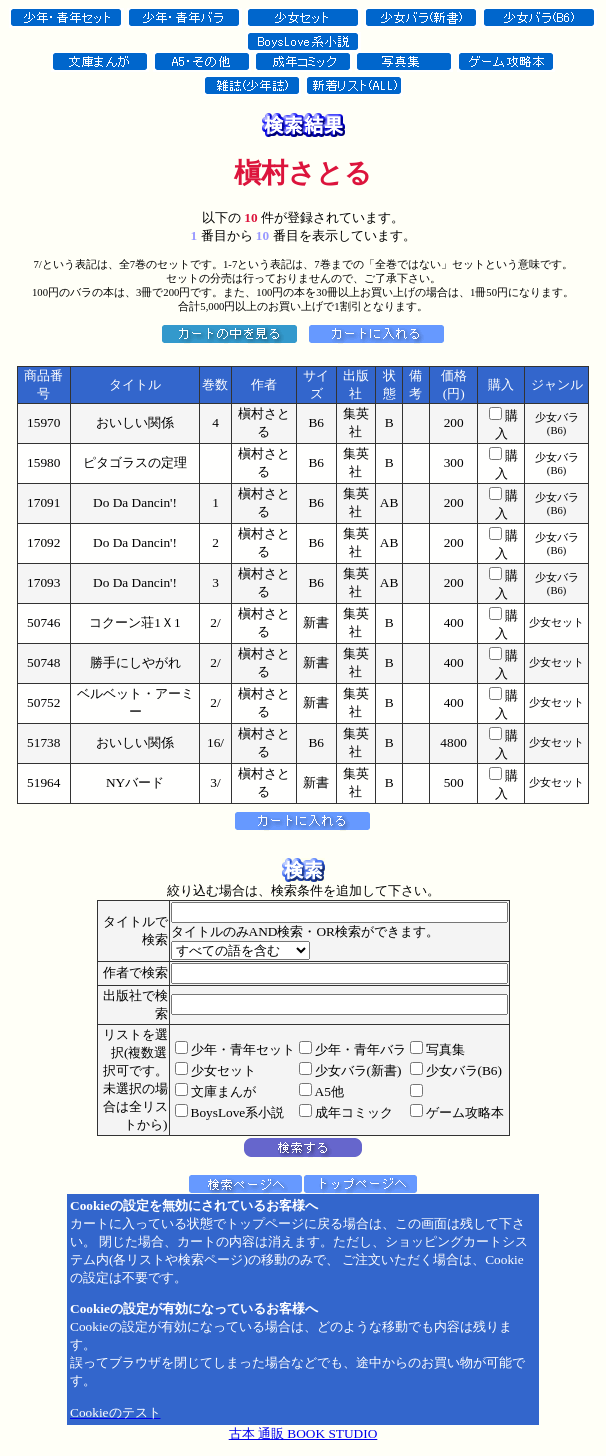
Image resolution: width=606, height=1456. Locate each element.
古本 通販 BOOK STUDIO (303, 1433)
